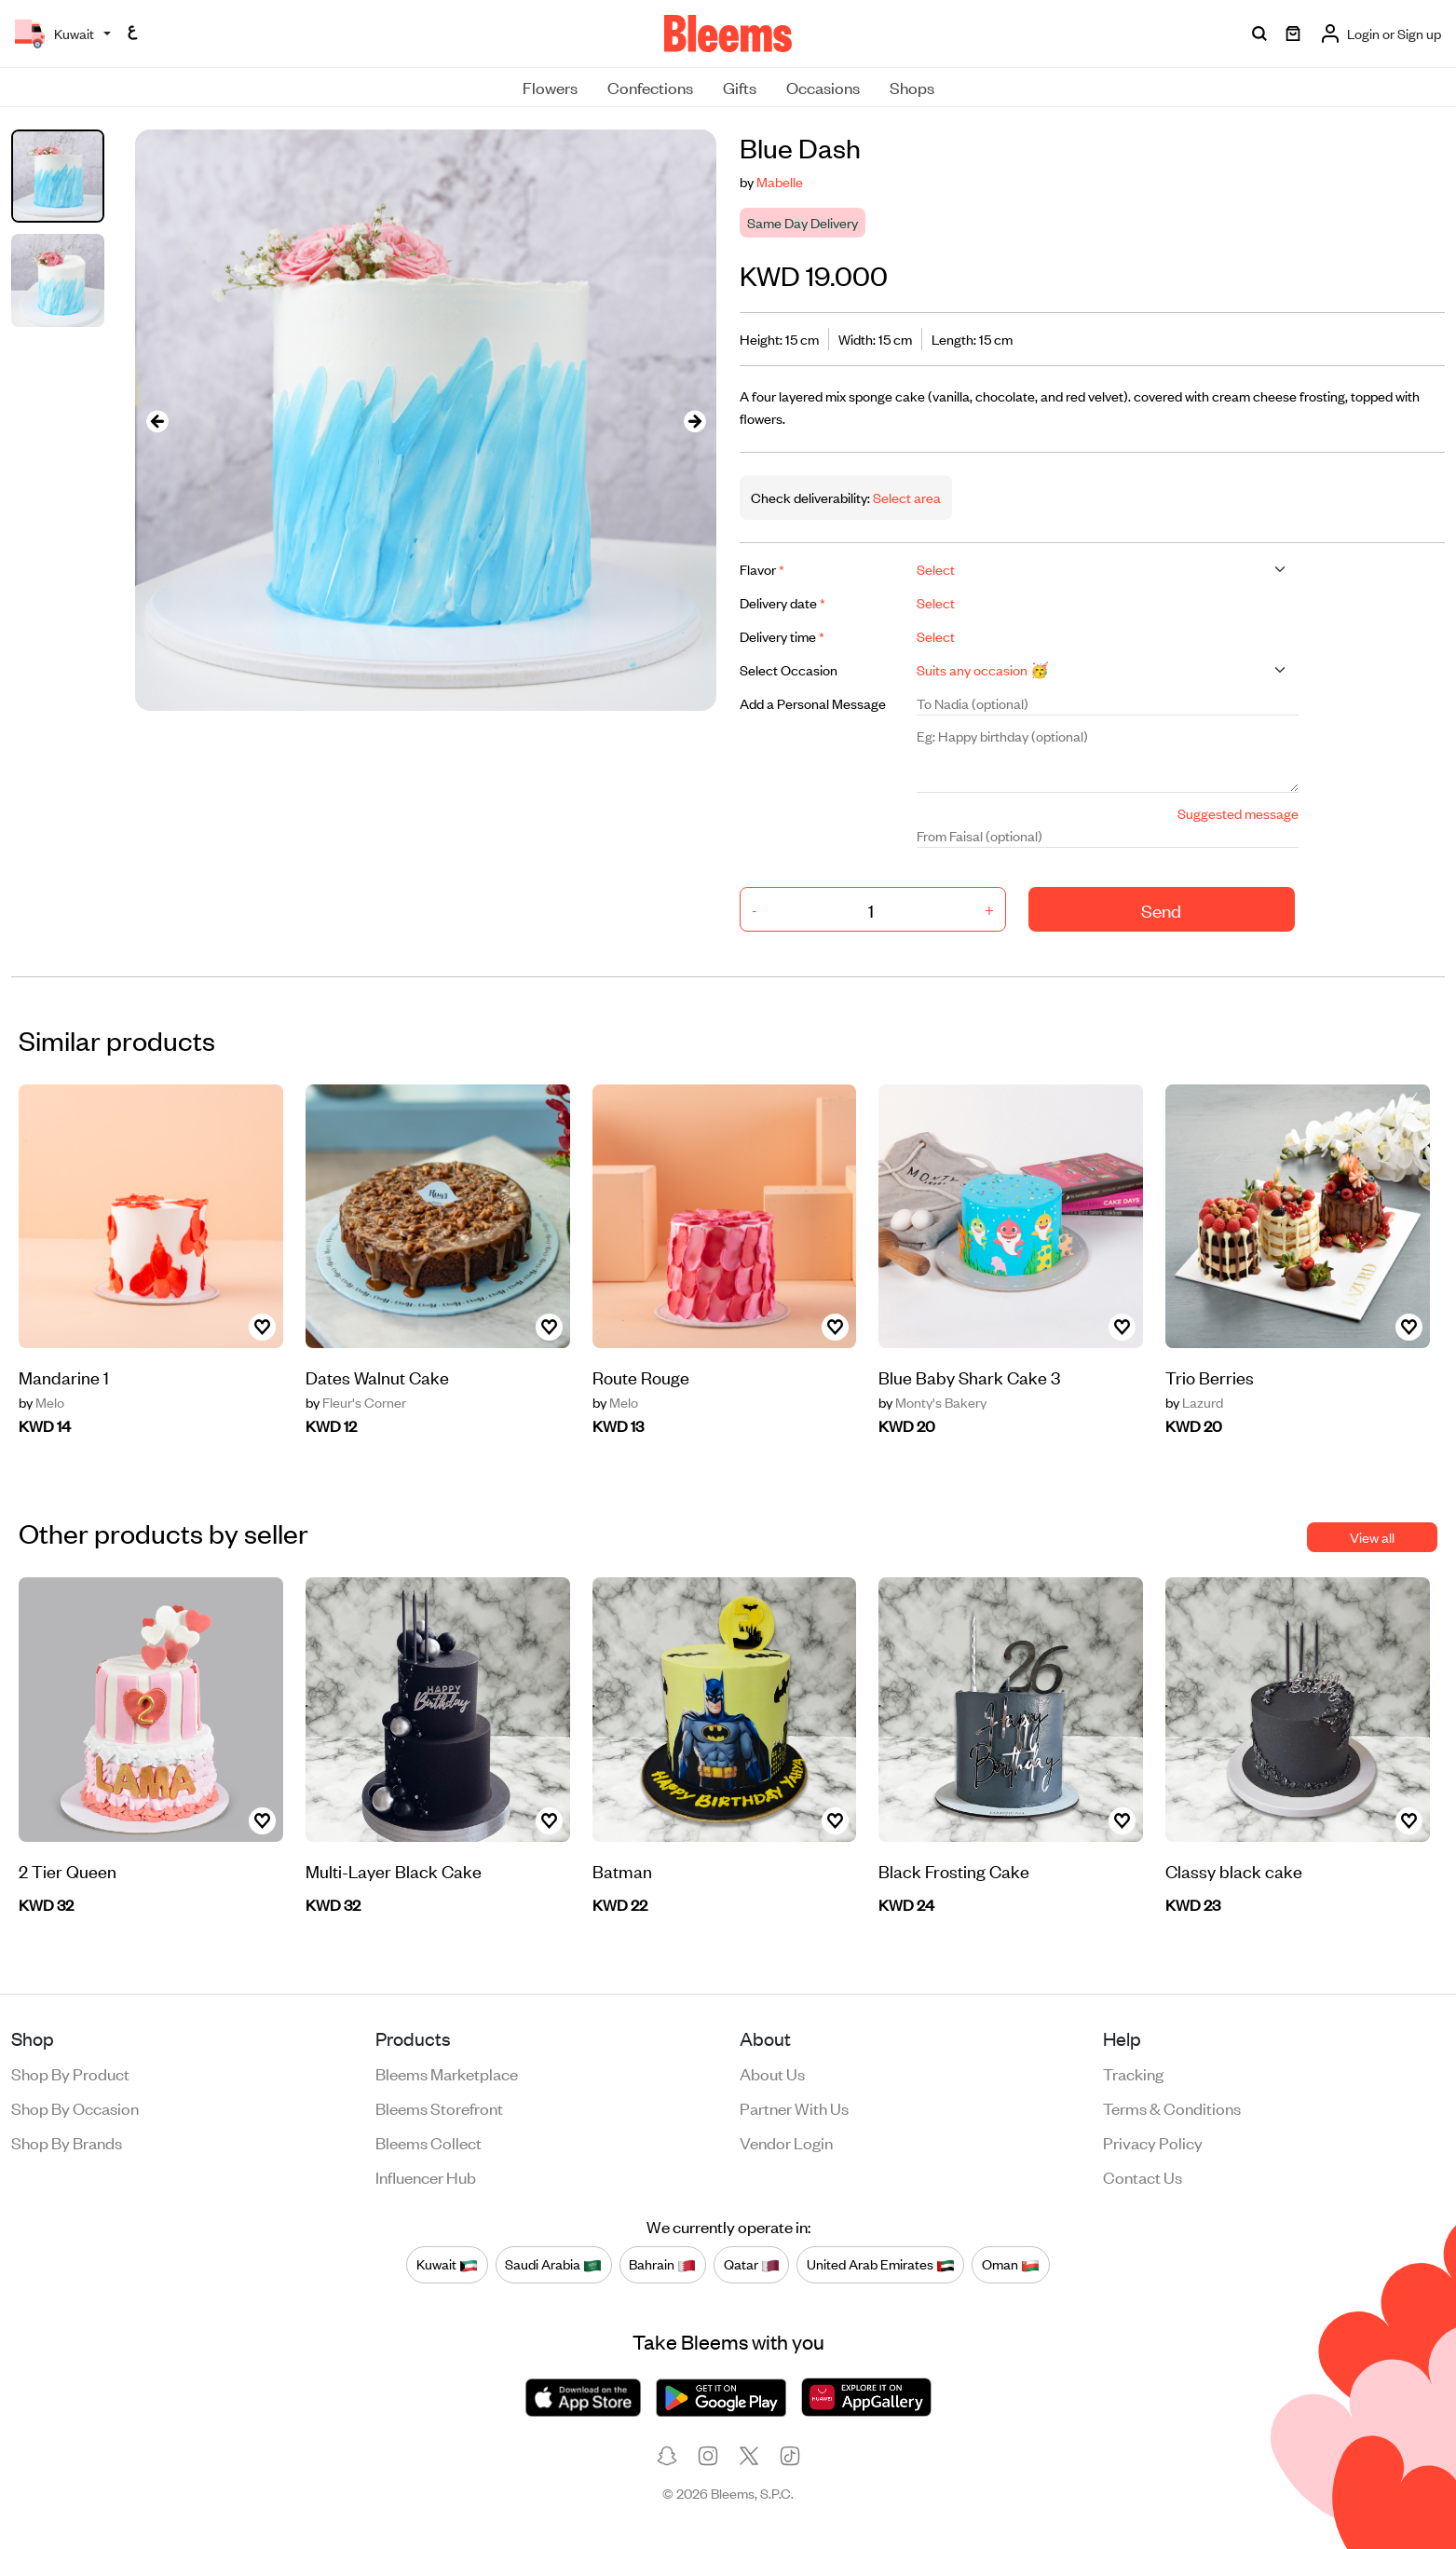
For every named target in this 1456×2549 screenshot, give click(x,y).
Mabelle (779, 181)
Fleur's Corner (356, 1402)
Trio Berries (1209, 1376)
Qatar (752, 2265)
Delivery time (782, 636)
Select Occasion (788, 669)
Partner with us (794, 2107)
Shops (912, 86)
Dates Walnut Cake (377, 1376)
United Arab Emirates (881, 2265)
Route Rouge (640, 1376)
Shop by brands (66, 2142)
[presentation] (157, 420)
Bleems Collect (428, 2142)
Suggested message (1238, 813)
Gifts (739, 86)
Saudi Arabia (553, 2265)
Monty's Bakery (932, 1402)
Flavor (762, 569)
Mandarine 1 (64, 1376)
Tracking (1133, 2073)
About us (772, 2073)
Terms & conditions (1172, 2107)
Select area (905, 497)
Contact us (1142, 2176)
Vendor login (786, 2142)
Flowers (550, 86)
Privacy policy (1153, 2142)
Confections (650, 86)
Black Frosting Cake (953, 1870)
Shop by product (70, 2073)
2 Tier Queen (67, 1870)
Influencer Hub (425, 2176)
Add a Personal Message (813, 703)
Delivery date (782, 602)
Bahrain (662, 2265)
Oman (1011, 2265)
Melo (41, 1402)
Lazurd (1194, 1402)
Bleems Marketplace (446, 2073)
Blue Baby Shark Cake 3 (969, 1376)
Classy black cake (1233, 1870)
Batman (622, 1870)
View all (1372, 1537)
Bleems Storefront (439, 2107)
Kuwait (447, 2265)
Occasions (823, 86)
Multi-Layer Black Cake (394, 1870)
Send (1161, 909)
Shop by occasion (75, 2107)
